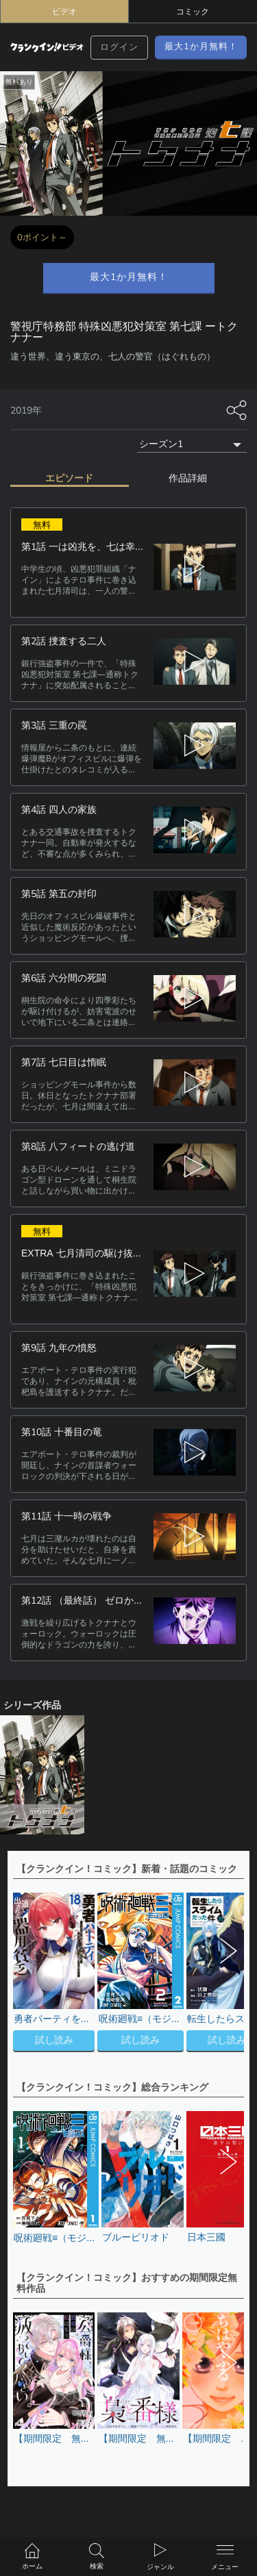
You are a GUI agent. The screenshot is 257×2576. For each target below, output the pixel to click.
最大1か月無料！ (201, 46)
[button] (227, 1974)
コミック (192, 11)
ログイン (119, 47)
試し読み (54, 2040)
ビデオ (64, 11)
